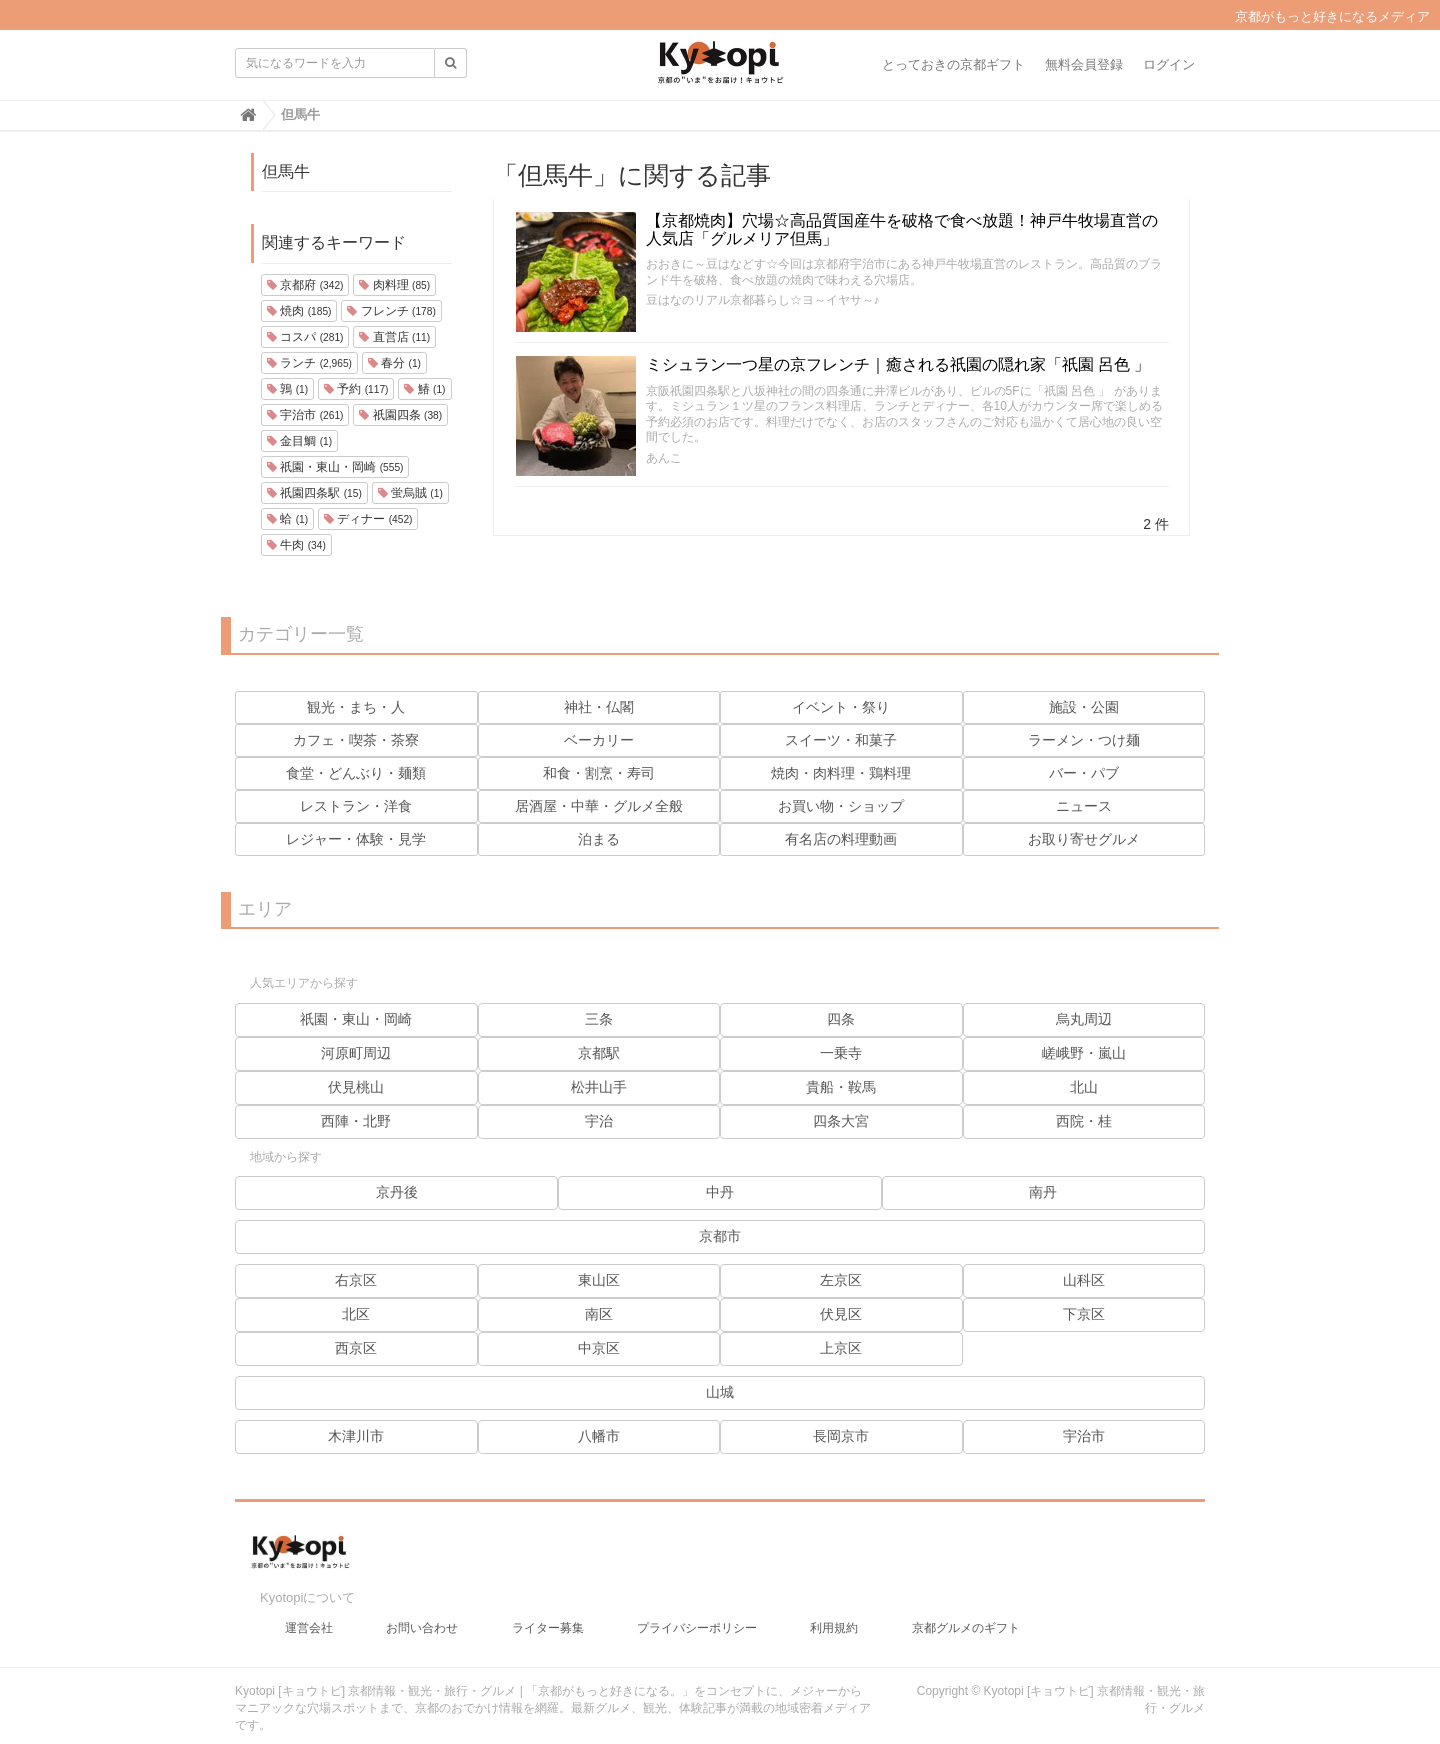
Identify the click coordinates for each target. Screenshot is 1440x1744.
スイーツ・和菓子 (841, 740)
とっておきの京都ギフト (953, 64)
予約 (356, 389)
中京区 (599, 1348)
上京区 (841, 1348)
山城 (720, 1392)
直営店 (394, 337)
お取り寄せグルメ (1084, 839)
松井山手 (599, 1087)
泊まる (599, 839)
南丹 (1043, 1192)
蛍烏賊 (410, 493)
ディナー (368, 519)
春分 (394, 363)
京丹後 (397, 1192)
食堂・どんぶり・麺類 (356, 773)
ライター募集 (548, 1618)
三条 (599, 1019)
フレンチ (391, 311)
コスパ (305, 337)
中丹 (720, 1192)
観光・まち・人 (356, 707)
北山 (1084, 1087)
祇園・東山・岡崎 (335, 467)
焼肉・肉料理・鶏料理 (841, 773)
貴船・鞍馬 (841, 1087)
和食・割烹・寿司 (599, 773)
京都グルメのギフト (966, 1618)
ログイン (1169, 64)
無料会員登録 (1084, 64)
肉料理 (394, 285)
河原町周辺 (356, 1053)
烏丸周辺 (1084, 1019)
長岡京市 (841, 1436)
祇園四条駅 (314, 493)
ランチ (309, 363)
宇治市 (305, 415)
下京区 (1084, 1314)
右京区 (356, 1280)
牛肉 (296, 545)
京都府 (305, 285)
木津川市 (356, 1436)
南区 (599, 1314)
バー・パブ (1084, 773)
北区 (356, 1314)
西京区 (356, 1348)
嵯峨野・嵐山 (1084, 1053)
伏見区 (841, 1314)
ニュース (1084, 806)
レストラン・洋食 (356, 806)
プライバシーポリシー (697, 1618)
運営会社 (309, 1618)
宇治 (599, 1121)
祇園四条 (400, 415)
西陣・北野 (356, 1121)
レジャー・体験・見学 (356, 839)
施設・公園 (1084, 707)
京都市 (720, 1236)
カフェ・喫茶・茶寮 (356, 740)
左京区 (841, 1280)
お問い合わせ (422, 1618)
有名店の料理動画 (841, 839)
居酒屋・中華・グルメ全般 (599, 806)
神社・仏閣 (599, 707)
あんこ (664, 458)
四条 (841, 1019)
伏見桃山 (356, 1087)
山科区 (1084, 1280)
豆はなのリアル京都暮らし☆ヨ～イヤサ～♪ (763, 300)
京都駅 (599, 1053)
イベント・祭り (841, 707)
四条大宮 (841, 1121)
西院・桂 (1084, 1121)
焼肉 (299, 311)
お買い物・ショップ (841, 806)
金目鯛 (299, 441)
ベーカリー (599, 740)
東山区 (599, 1280)
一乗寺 (841, 1053)
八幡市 (599, 1436)
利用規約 (834, 1618)
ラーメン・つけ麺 (1084, 740)
